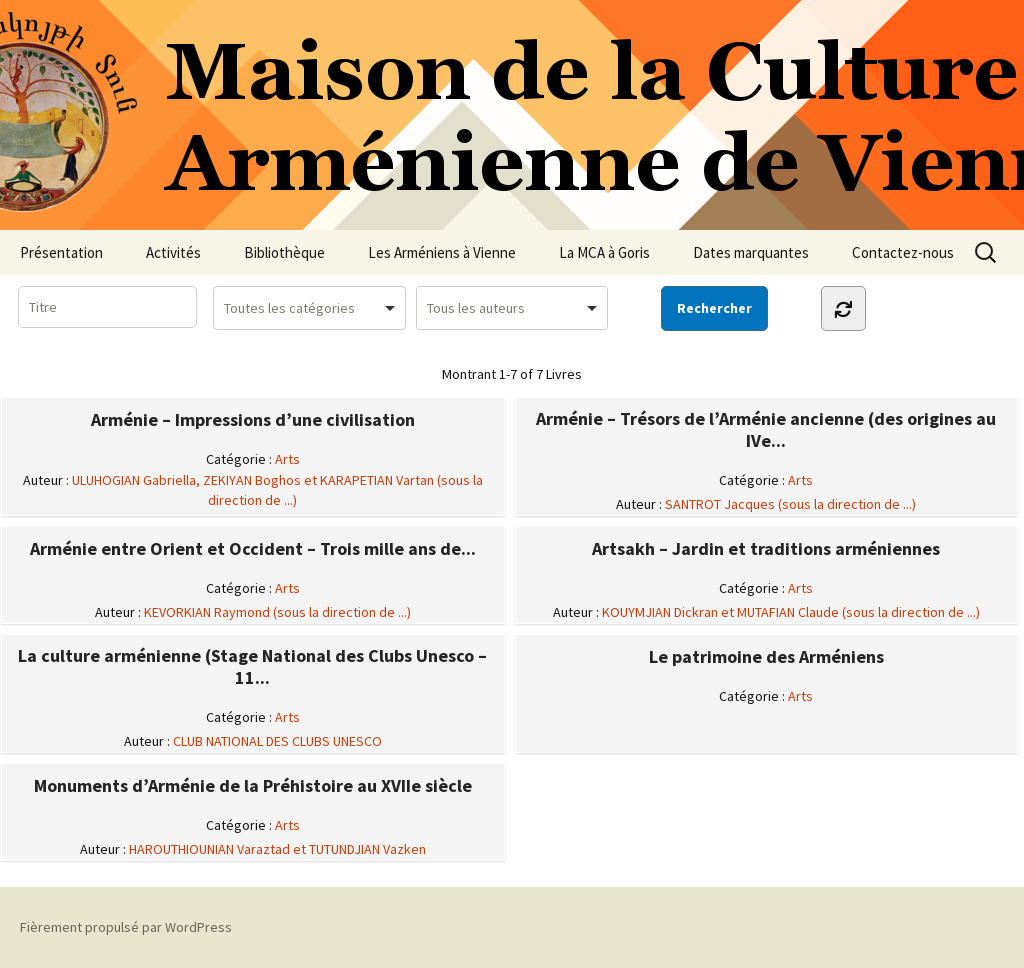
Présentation (61, 252)
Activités (173, 252)
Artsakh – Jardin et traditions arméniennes (766, 549)
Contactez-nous (903, 252)
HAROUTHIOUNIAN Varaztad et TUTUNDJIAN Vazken (277, 849)
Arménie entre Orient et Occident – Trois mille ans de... (253, 549)
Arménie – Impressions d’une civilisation (253, 420)
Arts (287, 459)
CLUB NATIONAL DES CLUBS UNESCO (277, 741)
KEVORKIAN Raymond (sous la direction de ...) (277, 612)
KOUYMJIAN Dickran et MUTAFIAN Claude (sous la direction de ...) (791, 612)
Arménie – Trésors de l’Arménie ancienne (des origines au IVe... (766, 430)
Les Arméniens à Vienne (442, 252)
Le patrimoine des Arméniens (766, 657)
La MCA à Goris (604, 252)
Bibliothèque (284, 252)
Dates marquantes (751, 252)
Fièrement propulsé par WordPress (126, 927)
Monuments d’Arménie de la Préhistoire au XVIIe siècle (253, 786)
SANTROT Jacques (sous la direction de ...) (790, 504)
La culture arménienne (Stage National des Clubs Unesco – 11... (252, 667)
